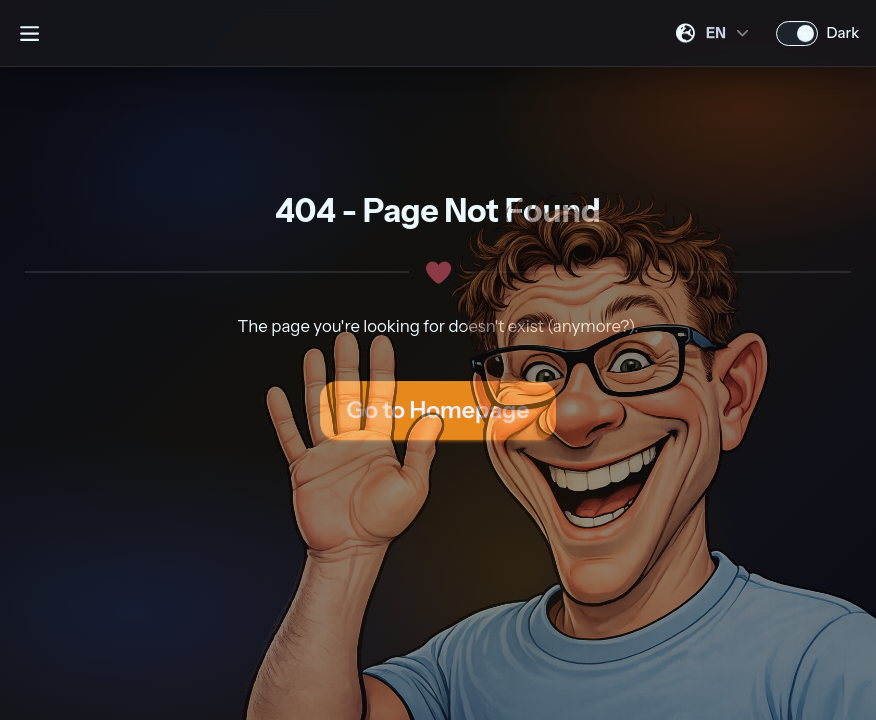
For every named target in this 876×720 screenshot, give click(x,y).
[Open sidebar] (29, 33)
